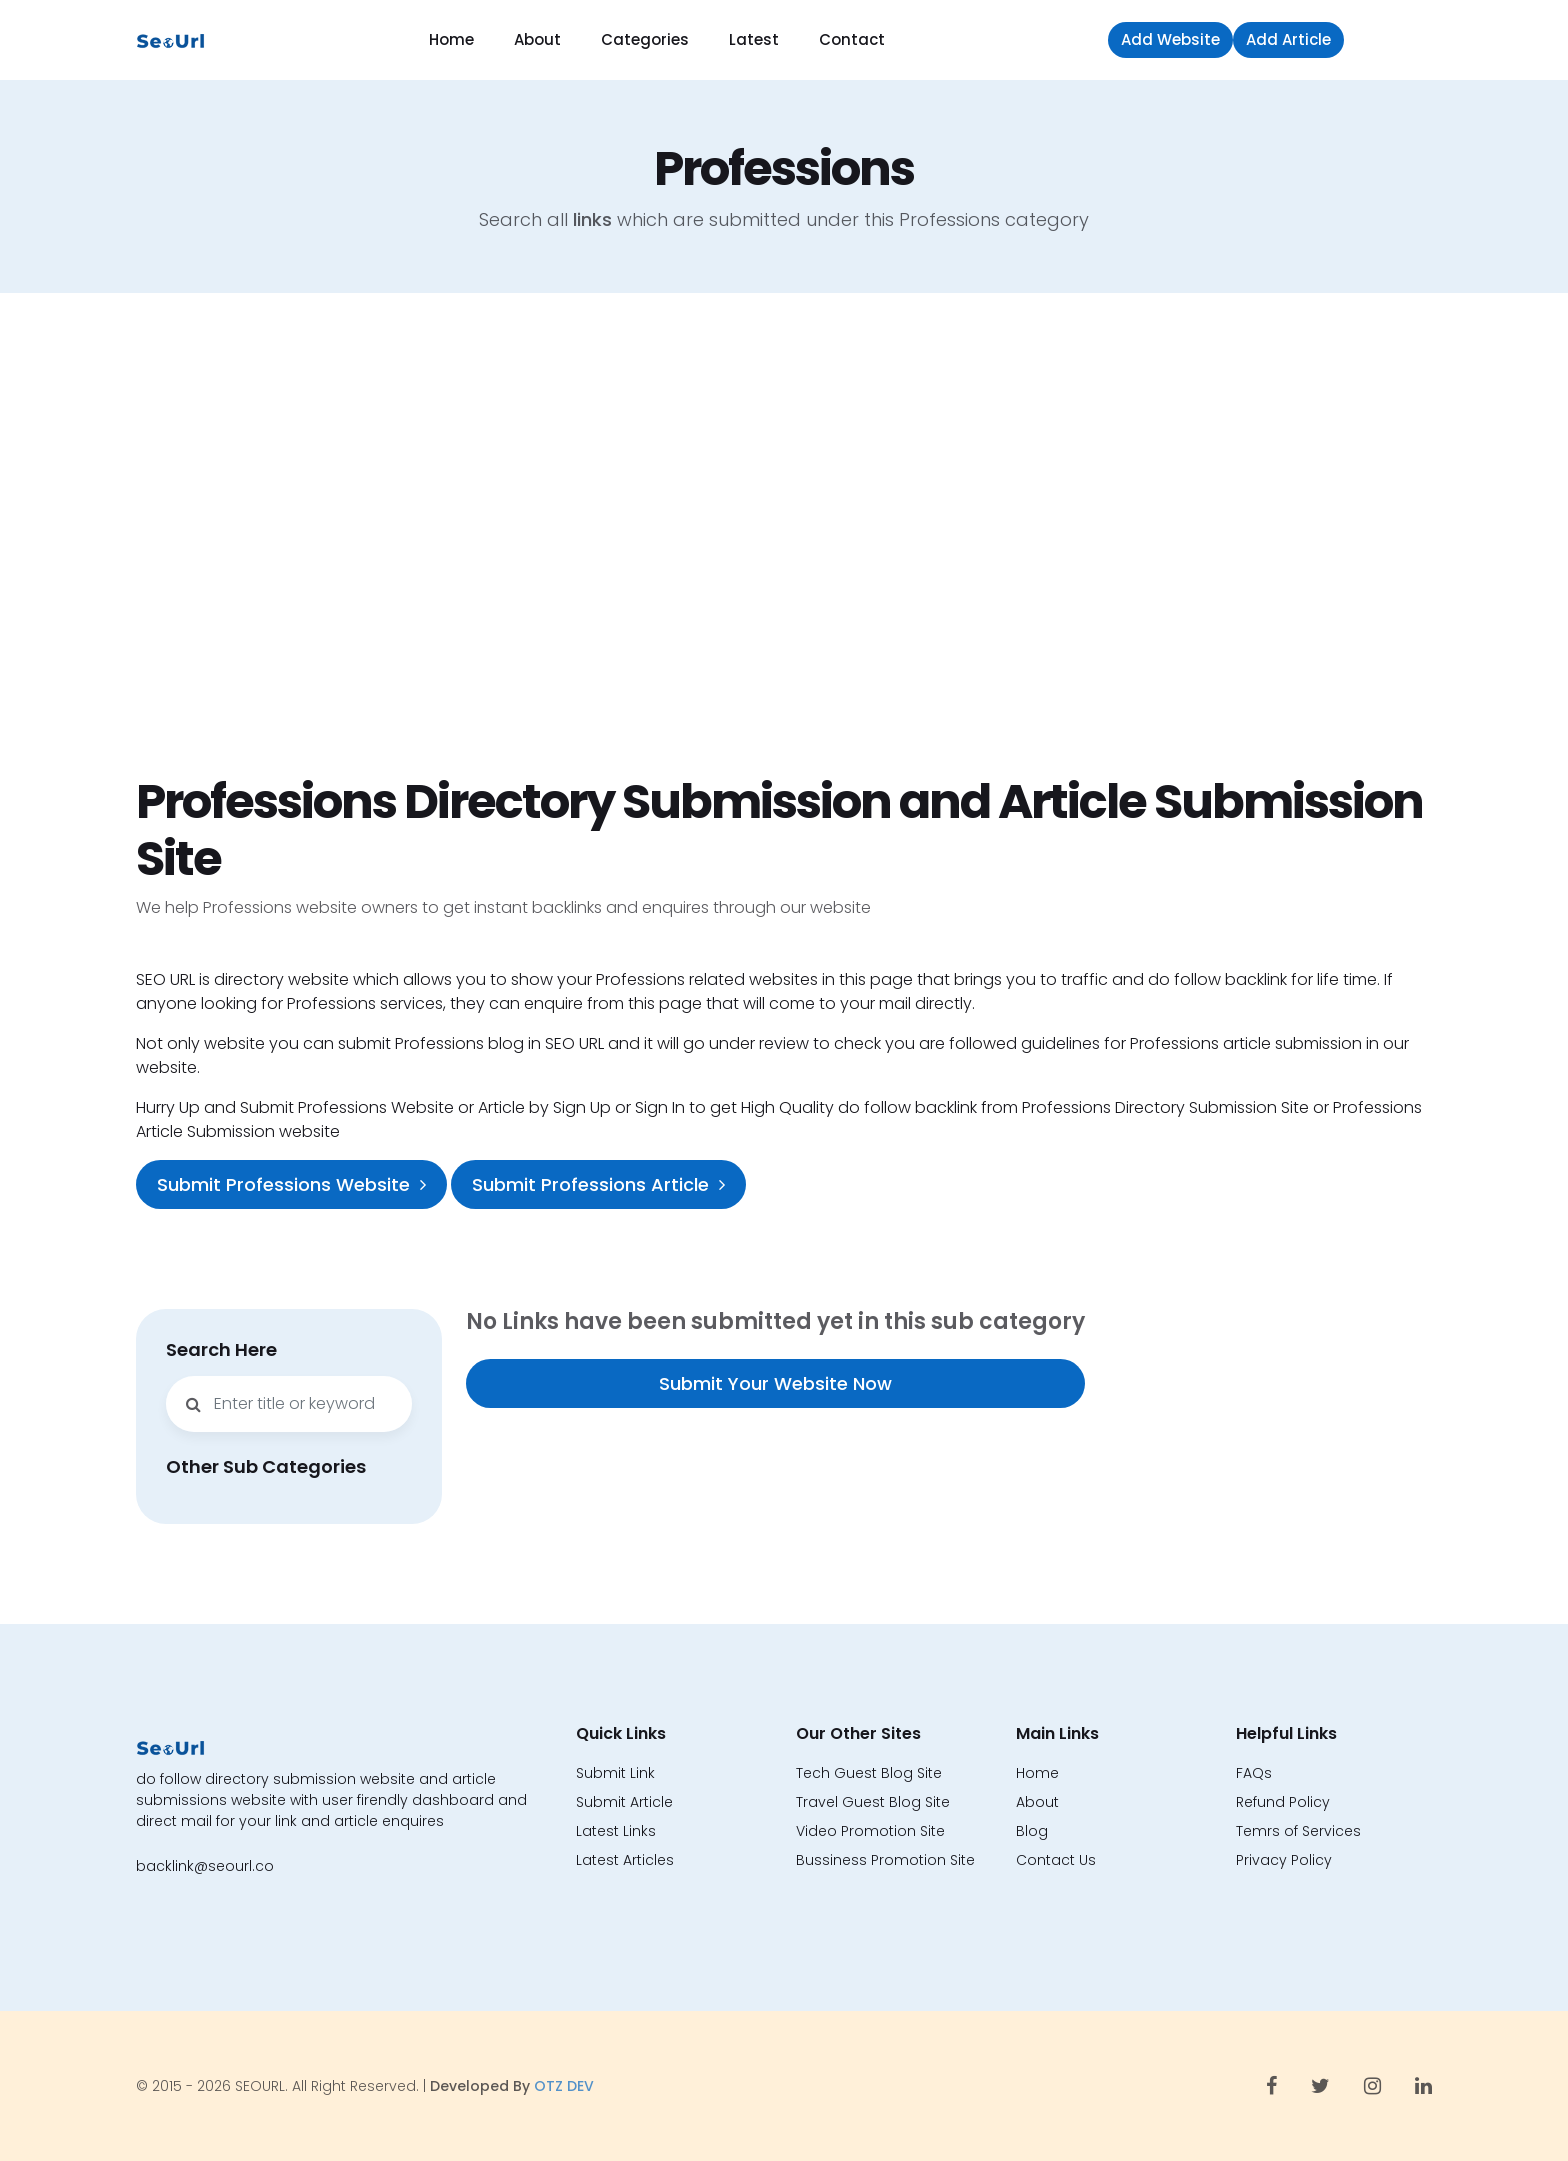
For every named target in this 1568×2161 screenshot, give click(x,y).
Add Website (1170, 39)
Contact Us (1056, 1860)
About (537, 39)
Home (451, 39)
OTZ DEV (564, 2086)
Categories (645, 39)
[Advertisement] (784, 533)
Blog (1032, 1831)
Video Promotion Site (870, 1831)
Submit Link (615, 1773)
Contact (852, 39)
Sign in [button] (1393, 39)
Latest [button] (754, 39)
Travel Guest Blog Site (873, 1802)
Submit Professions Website (291, 1184)
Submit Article (624, 1802)
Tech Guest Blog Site (869, 1773)
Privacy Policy (1284, 1860)
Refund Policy (1283, 1802)
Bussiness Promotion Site (885, 1860)
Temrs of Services (1298, 1831)
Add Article (1288, 39)
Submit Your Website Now (775, 1383)
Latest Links (616, 1831)
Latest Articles (625, 1860)
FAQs (1254, 1773)
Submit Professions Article (598, 1184)
